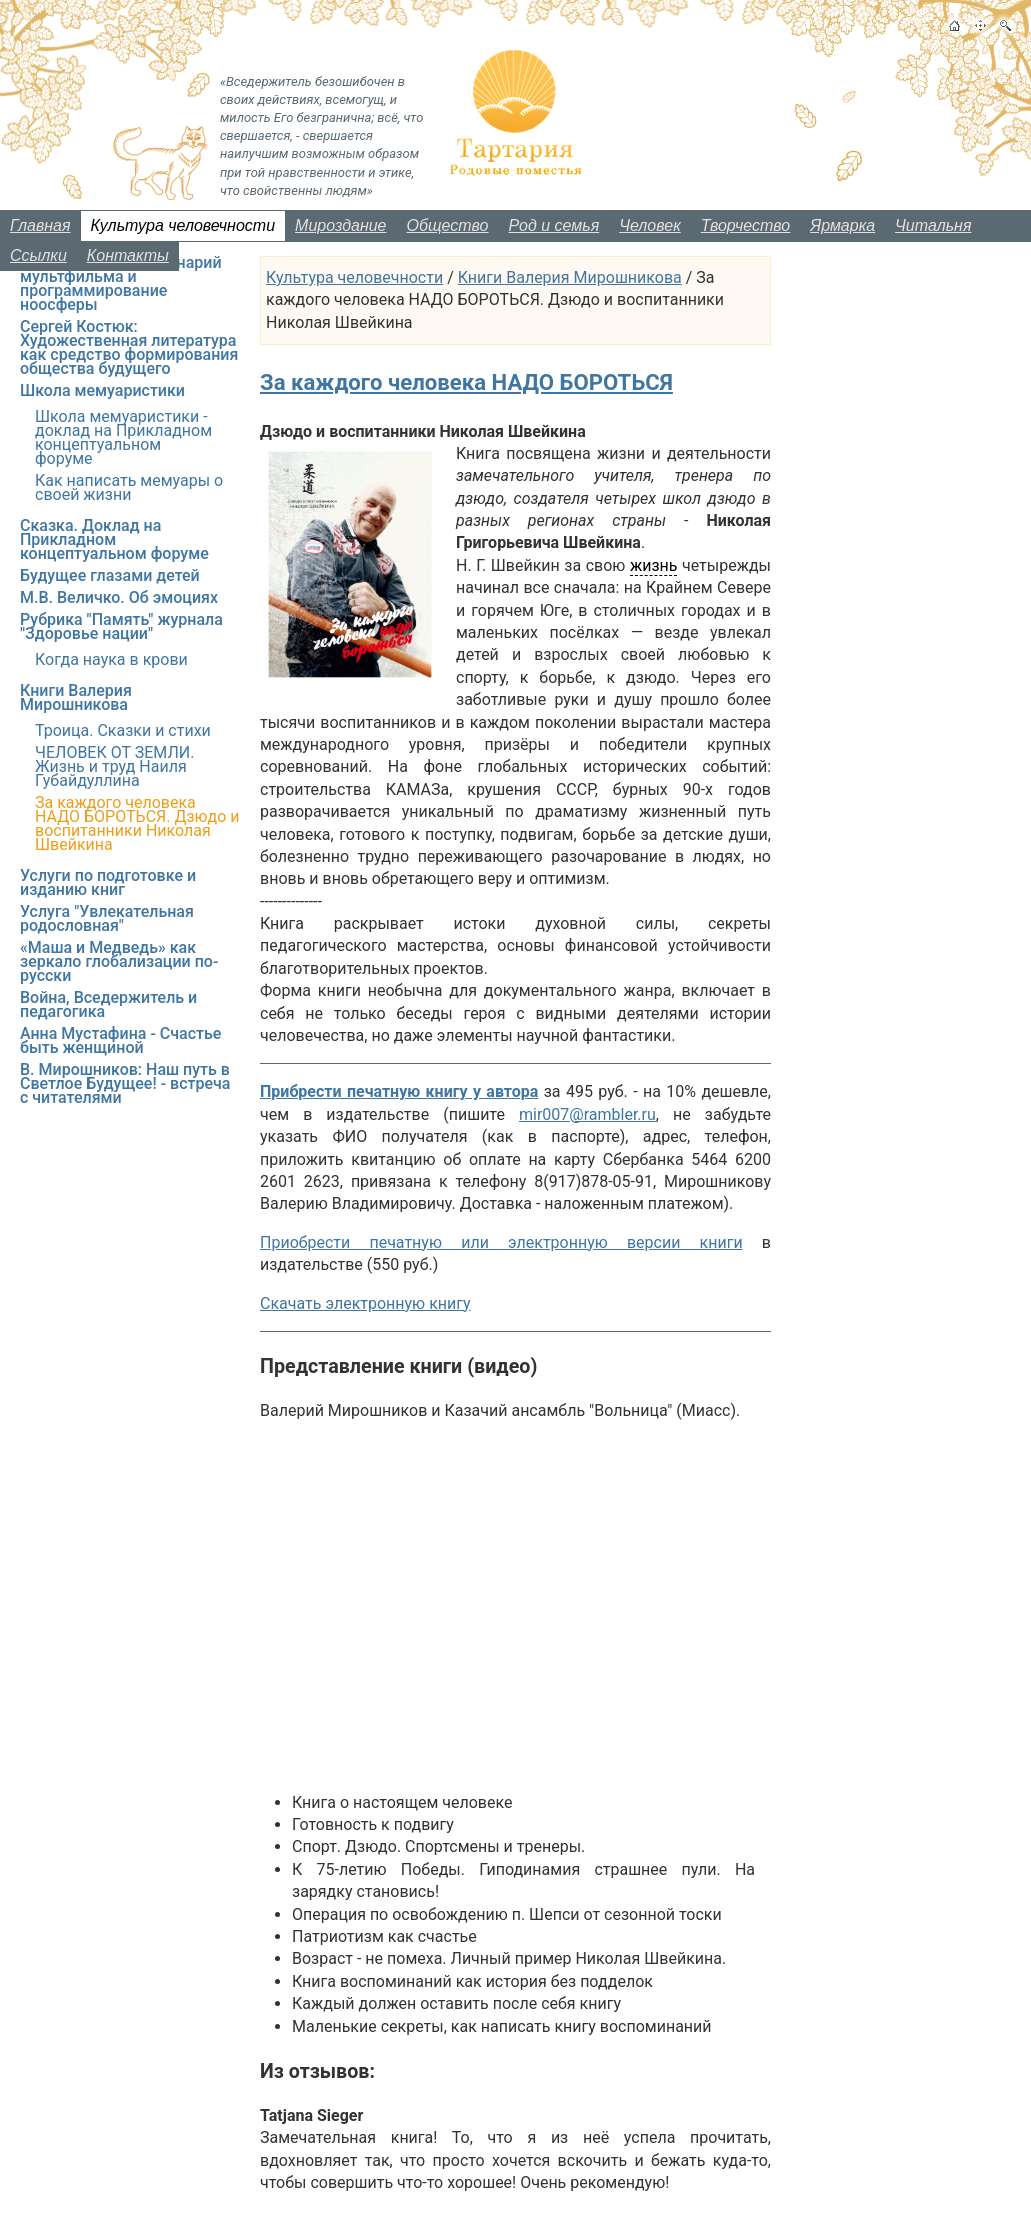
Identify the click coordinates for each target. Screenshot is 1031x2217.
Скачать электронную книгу (365, 1303)
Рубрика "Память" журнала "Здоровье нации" (121, 626)
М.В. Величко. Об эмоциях (119, 597)
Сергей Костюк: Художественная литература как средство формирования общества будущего (129, 347)
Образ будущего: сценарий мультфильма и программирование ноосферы (121, 283)
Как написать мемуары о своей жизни (129, 487)
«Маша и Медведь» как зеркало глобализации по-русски (119, 961)
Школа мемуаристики (102, 390)
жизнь (654, 565)
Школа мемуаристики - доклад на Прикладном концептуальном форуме (123, 437)
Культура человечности (183, 225)
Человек (650, 225)
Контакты (128, 255)
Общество (448, 225)
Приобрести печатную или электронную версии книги (501, 1242)
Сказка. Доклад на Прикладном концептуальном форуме (114, 539)
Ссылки (38, 255)
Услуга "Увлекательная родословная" (107, 918)
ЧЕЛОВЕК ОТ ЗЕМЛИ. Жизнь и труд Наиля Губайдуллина (114, 766)
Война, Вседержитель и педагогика (108, 1004)
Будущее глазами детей (110, 575)
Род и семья (554, 225)
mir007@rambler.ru (587, 1114)
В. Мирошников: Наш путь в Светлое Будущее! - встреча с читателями (125, 1083)
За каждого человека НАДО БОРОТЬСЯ (466, 382)
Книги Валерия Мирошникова (570, 277)
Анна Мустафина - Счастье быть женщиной (120, 1040)
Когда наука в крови (111, 659)
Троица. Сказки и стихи (123, 730)
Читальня (933, 225)
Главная (40, 225)
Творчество (746, 225)
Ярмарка (842, 225)
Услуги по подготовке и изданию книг (108, 882)
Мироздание (340, 225)
